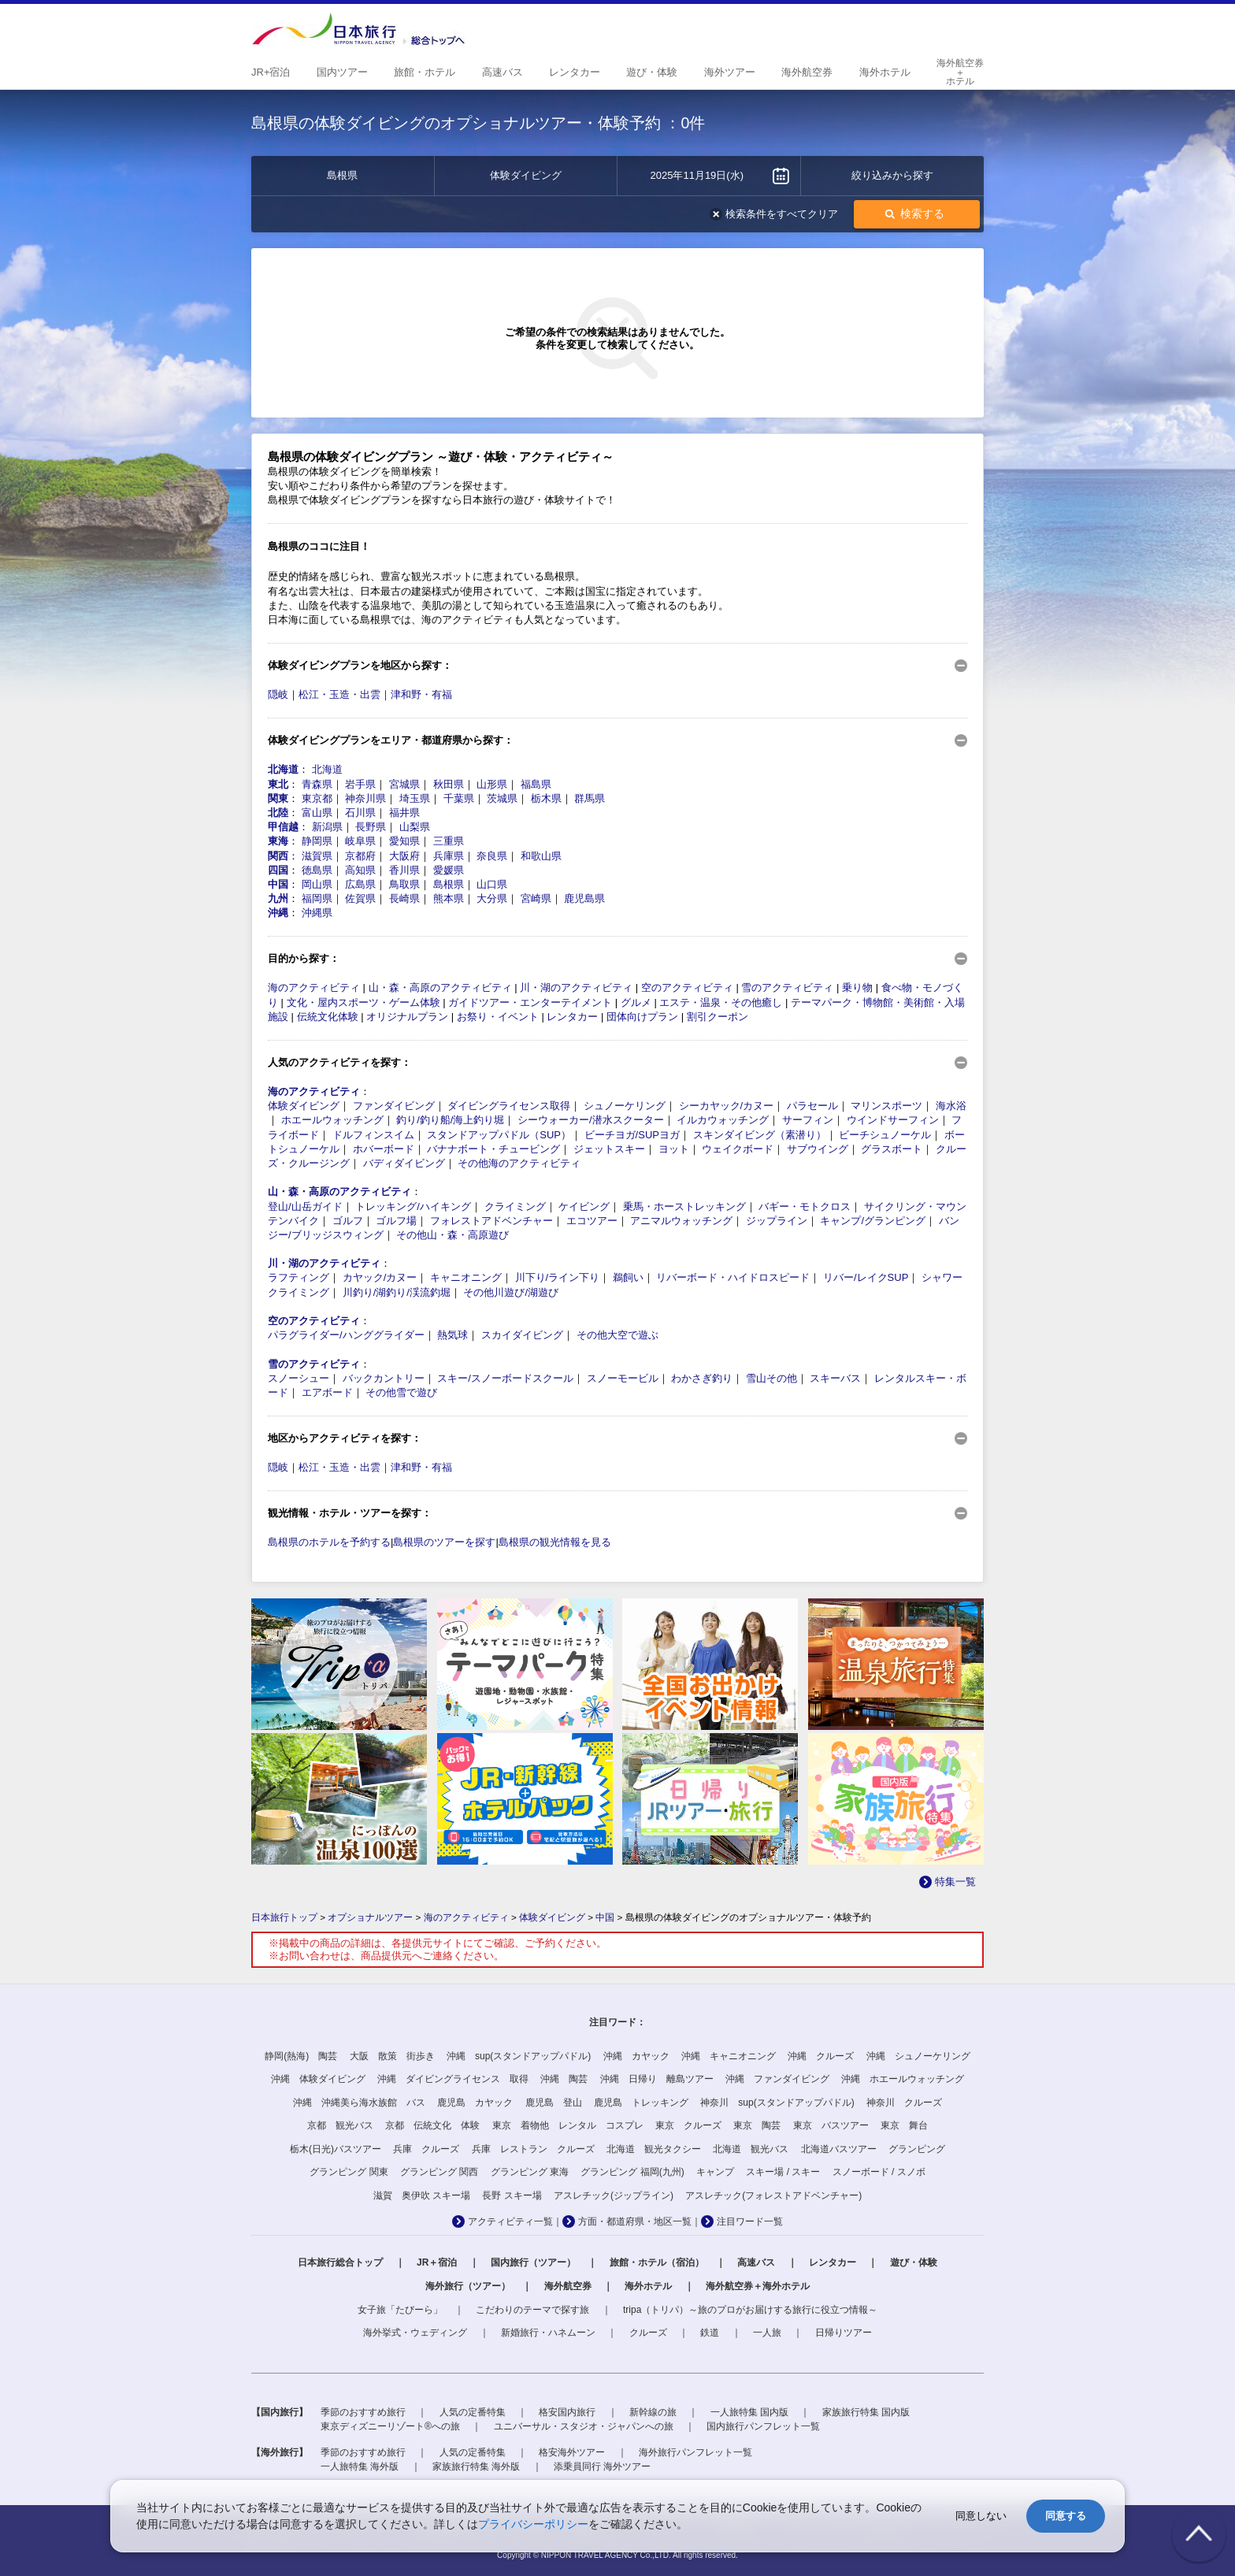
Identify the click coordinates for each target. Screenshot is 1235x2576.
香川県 (404, 870)
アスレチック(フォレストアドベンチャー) (773, 2195)
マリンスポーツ (886, 1106)
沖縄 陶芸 (564, 2078)
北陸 (278, 812)
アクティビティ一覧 (510, 2221)
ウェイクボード (737, 1149)
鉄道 (709, 2332)
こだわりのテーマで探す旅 (532, 2309)
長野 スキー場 (511, 2195)
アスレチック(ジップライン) (613, 2195)
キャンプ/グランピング (872, 1221)
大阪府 (404, 856)
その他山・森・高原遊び (452, 1235)
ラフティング (298, 1277)
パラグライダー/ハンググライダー (346, 1335)
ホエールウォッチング (332, 1120)
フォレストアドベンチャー (491, 1221)
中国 (278, 884)
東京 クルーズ (688, 2125)
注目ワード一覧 (750, 2221)
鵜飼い (628, 1277)
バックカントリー (384, 1378)
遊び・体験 (913, 2262)
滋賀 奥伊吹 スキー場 (421, 2195)
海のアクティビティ (314, 987)
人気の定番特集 (472, 2412)
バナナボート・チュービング (493, 1149)
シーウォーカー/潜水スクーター (590, 1120)
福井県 (404, 812)
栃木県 (546, 798)
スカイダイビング (522, 1335)
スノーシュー (298, 1378)
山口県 (492, 884)
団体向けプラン (642, 1017)
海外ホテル (648, 2286)
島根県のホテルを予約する (329, 1542)
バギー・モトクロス (804, 1206)
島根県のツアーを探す (444, 1542)
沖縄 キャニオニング (728, 2056)
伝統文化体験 (327, 1017)
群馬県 (589, 798)
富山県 (317, 812)
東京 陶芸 (757, 2125)
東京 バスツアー (831, 2125)
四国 (278, 870)
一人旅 (767, 2332)
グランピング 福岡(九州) (632, 2171)
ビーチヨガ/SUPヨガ (632, 1135)
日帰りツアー (843, 2332)
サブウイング (817, 1149)
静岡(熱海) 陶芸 (301, 2056)
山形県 (492, 784)
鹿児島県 (584, 898)
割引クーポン (717, 1017)
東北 (278, 784)
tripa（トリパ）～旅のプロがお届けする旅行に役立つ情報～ (750, 2309)
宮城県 (404, 784)
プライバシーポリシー (533, 2524)
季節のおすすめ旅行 (363, 2412)
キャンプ (715, 2171)
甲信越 (283, 827)
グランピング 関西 (439, 2171)
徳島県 (317, 870)
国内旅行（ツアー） (533, 2262)
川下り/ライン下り (557, 1277)
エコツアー (592, 1221)
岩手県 (360, 784)
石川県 (360, 812)
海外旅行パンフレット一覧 (695, 2452)
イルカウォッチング (723, 1120)
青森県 (317, 784)
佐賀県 (360, 898)
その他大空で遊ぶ (617, 1335)
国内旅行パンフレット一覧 (763, 2426)
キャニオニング (466, 1277)
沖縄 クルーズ (821, 2056)
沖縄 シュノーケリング (918, 2056)
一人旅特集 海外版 (360, 2466)
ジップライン (776, 1221)
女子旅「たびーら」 (400, 2309)
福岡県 (317, 898)
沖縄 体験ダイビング (318, 2078)
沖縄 (278, 913)
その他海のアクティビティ (519, 1163)
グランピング (916, 2149)
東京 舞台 (904, 2125)
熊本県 (448, 898)
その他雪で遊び (401, 1392)
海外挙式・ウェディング (415, 2332)
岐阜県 (360, 841)
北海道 (283, 769)
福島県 (536, 784)
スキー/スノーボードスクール (505, 1378)
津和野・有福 (421, 694)
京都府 (360, 856)
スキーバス (835, 1378)
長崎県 (404, 898)
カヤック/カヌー (380, 1277)
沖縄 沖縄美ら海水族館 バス (359, 2102)
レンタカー (572, 1017)
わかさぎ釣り (701, 1378)
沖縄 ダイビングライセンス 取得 (452, 2078)
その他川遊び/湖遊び (510, 1292)
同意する (1065, 2516)
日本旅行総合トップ (340, 2262)
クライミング (515, 1206)
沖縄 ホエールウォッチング (902, 2078)
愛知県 (404, 841)
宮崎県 (536, 898)
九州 (278, 898)
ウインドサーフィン (893, 1120)
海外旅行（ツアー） (467, 2286)
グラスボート (891, 1149)
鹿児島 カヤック (475, 2102)
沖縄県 (317, 913)
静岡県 (317, 841)
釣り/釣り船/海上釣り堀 (450, 1120)
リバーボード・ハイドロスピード (733, 1277)
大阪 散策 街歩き (392, 2056)
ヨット (673, 1149)
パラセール (812, 1106)
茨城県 (502, 798)
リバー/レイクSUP (865, 1277)
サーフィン (807, 1120)
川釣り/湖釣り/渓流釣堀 (397, 1292)
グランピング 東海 (530, 2171)
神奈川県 (365, 798)
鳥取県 (404, 884)
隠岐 (278, 694)
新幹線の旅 (653, 2412)
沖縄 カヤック (636, 2056)
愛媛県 (448, 870)
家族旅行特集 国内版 (866, 2412)
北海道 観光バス (750, 2149)
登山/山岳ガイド (305, 1206)
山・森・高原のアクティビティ (440, 987)
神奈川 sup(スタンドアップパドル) (777, 2102)
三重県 (448, 841)
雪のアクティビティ (787, 987)
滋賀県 (317, 856)
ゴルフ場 (396, 1221)
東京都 (317, 798)
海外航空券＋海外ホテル (758, 2286)
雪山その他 (771, 1378)
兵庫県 (448, 856)
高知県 (360, 870)
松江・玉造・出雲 (339, 694)
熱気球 (452, 1335)
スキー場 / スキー (783, 2171)
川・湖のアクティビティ (576, 987)
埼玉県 (414, 798)
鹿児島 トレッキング (641, 2102)
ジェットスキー (609, 1149)
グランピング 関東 (349, 2171)
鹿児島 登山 (553, 2102)
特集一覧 (955, 1881)
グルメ (636, 1002)
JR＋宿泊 (437, 2262)
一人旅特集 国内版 (749, 2412)
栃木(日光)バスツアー (335, 2149)
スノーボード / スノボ (879, 2171)
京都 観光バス (340, 2125)
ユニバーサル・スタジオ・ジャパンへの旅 (583, 2426)
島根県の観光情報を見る (555, 1542)
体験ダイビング (303, 1106)
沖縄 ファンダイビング (777, 2078)
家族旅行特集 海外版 (476, 2466)
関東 (278, 798)
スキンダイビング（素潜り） (759, 1135)
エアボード (327, 1392)
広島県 (360, 884)
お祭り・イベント (498, 1017)
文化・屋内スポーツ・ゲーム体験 (363, 1002)
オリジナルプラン (407, 1017)
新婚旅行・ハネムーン (548, 2332)
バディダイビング (404, 1163)
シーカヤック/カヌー (726, 1106)
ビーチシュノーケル (885, 1135)
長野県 (370, 827)
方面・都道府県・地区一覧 (635, 2221)
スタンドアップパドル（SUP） (499, 1135)
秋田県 (448, 784)
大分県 (492, 898)
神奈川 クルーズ (904, 2102)
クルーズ (648, 2332)
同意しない (981, 2516)
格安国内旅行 (567, 2412)
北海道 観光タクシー (653, 2149)
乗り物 (857, 987)
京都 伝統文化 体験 (432, 2125)
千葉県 (458, 798)
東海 (278, 841)
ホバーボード (383, 1149)
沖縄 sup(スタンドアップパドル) (519, 2056)
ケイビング (584, 1206)
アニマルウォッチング (681, 1221)
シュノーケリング (625, 1106)
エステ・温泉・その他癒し (720, 1002)
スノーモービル (622, 1378)
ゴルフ (347, 1221)
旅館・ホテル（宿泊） (657, 2262)
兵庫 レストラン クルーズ (533, 2149)
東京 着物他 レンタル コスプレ (567, 2125)
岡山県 (317, 884)
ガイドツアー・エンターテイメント (530, 1002)
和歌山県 (541, 856)
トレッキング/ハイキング (413, 1206)
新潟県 (327, 827)
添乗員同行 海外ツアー (602, 2466)
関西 (278, 856)
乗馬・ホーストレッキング (684, 1206)
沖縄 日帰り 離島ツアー (657, 2078)
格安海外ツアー (572, 2452)
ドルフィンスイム (373, 1135)
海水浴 (951, 1106)
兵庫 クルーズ (426, 2149)
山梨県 (414, 827)
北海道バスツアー (839, 2149)
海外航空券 (568, 2286)
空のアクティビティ (687, 987)
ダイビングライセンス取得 (508, 1106)
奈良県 (492, 856)
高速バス (756, 2262)
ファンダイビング (394, 1106)
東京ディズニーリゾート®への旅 (390, 2426)
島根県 (448, 884)
